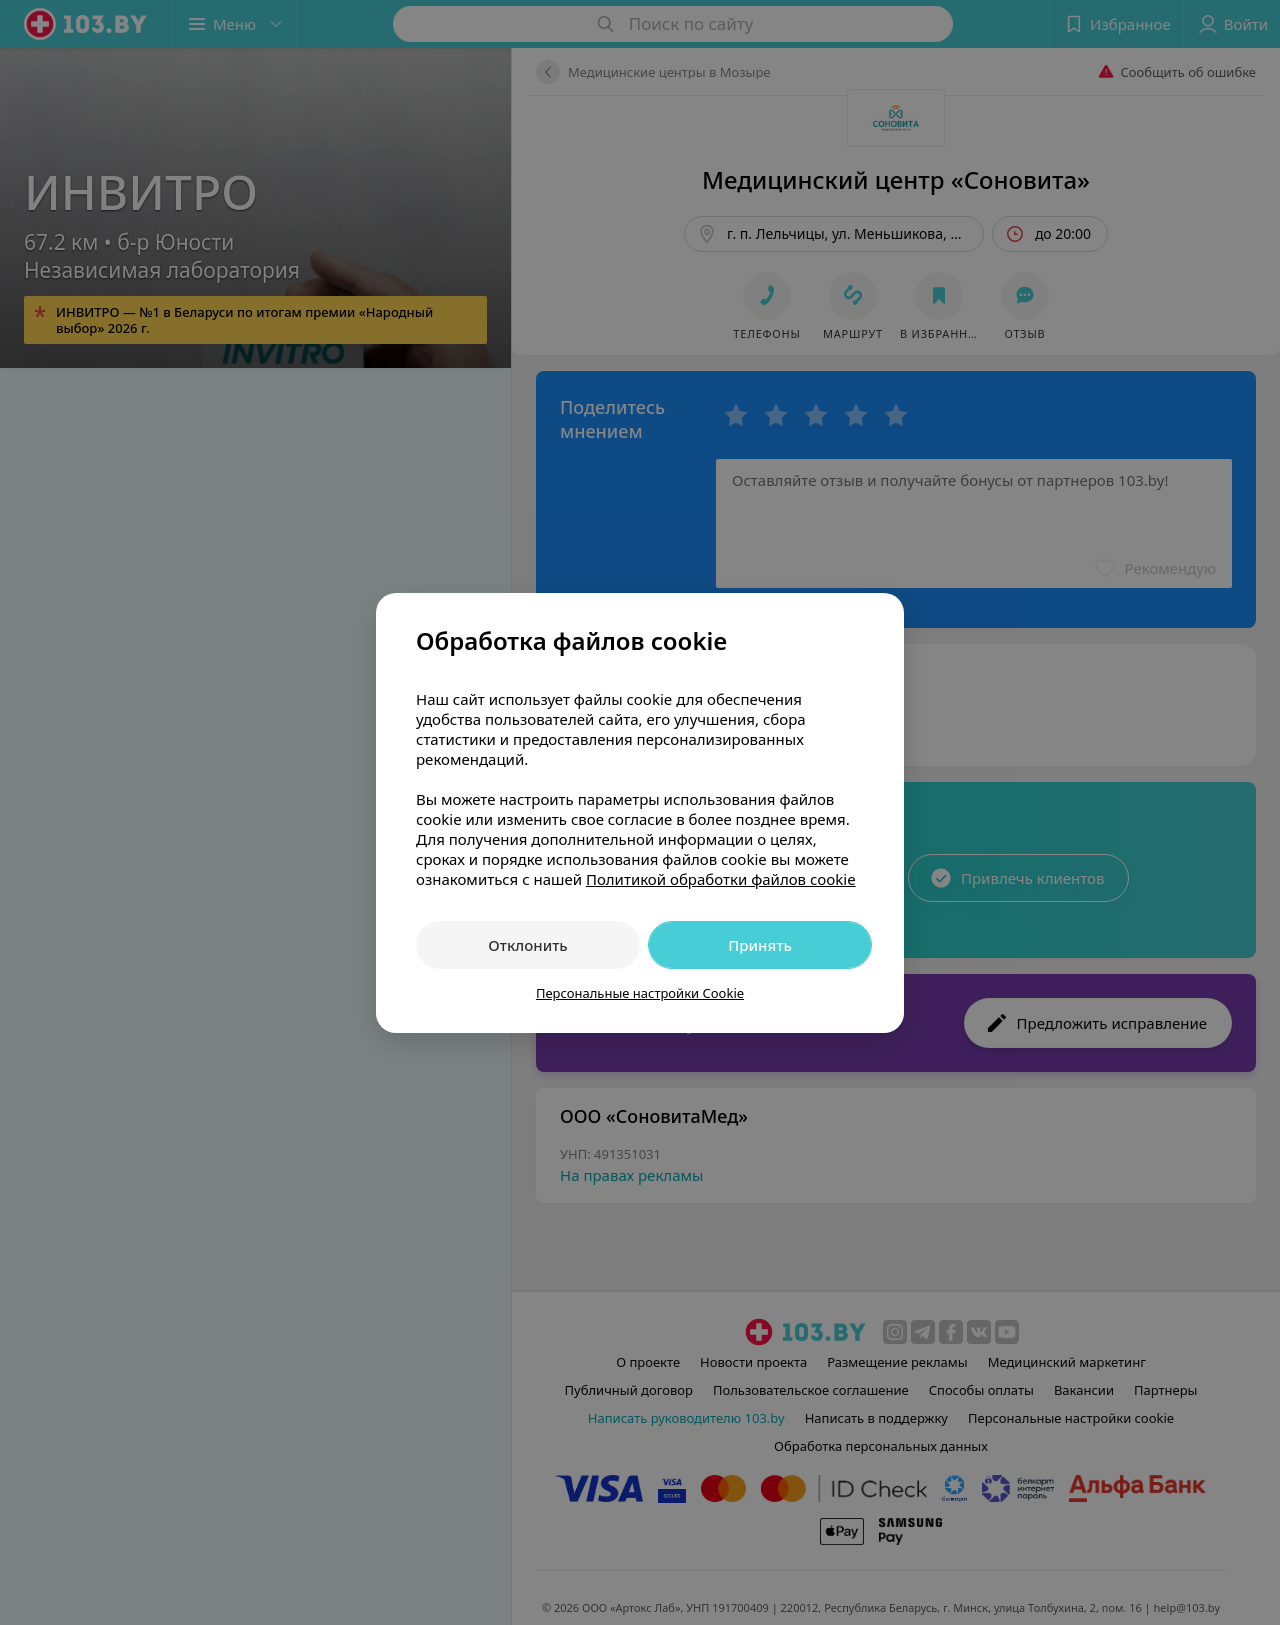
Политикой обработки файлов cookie (721, 879)
